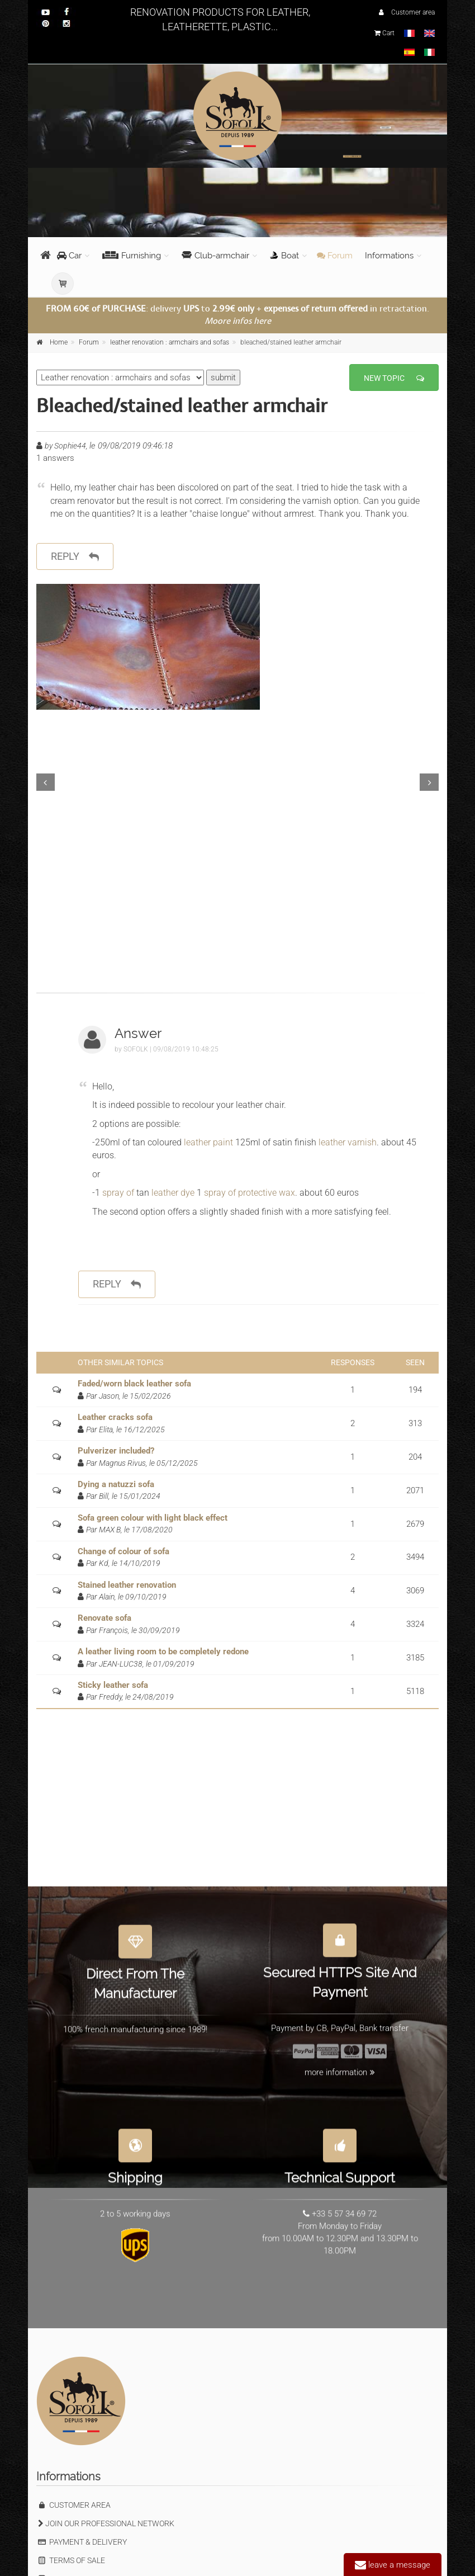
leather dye (174, 1192)
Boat (284, 256)
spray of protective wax (249, 1192)
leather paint (208, 1142)
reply (75, 557)
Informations (389, 256)
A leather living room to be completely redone (163, 1651)
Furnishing (131, 256)
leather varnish (348, 1142)
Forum (335, 256)
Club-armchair (215, 256)
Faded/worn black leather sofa (134, 1384)
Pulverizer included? (116, 1451)
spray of (119, 1192)
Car (69, 256)
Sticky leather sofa (113, 1685)
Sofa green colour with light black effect (152, 1518)
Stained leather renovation (127, 1585)
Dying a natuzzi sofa (116, 1484)
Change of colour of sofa (123, 1551)
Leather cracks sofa (115, 1417)
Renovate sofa (104, 1618)
